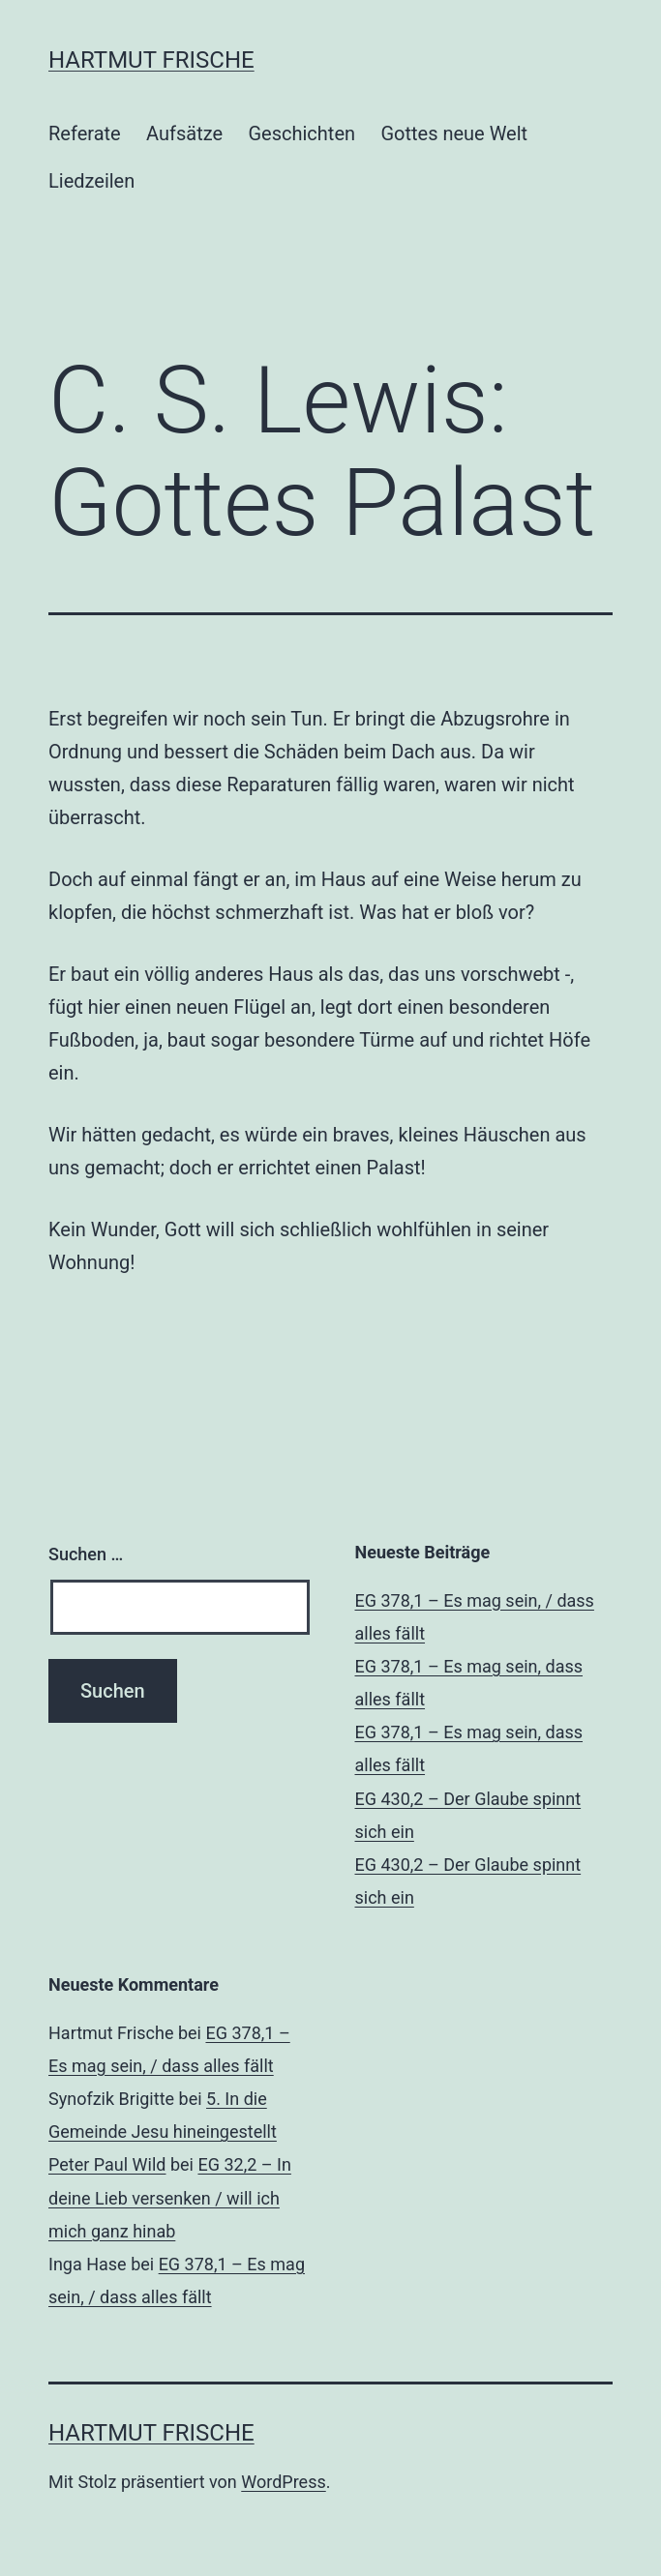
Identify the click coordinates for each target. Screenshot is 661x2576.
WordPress (283, 2482)
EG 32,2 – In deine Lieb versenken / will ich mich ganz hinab (169, 2197)
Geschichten (301, 133)
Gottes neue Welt (453, 133)
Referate (84, 133)
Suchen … (85, 1554)
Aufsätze (184, 133)
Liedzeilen (91, 180)
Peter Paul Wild (106, 2164)
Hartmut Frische (151, 60)
